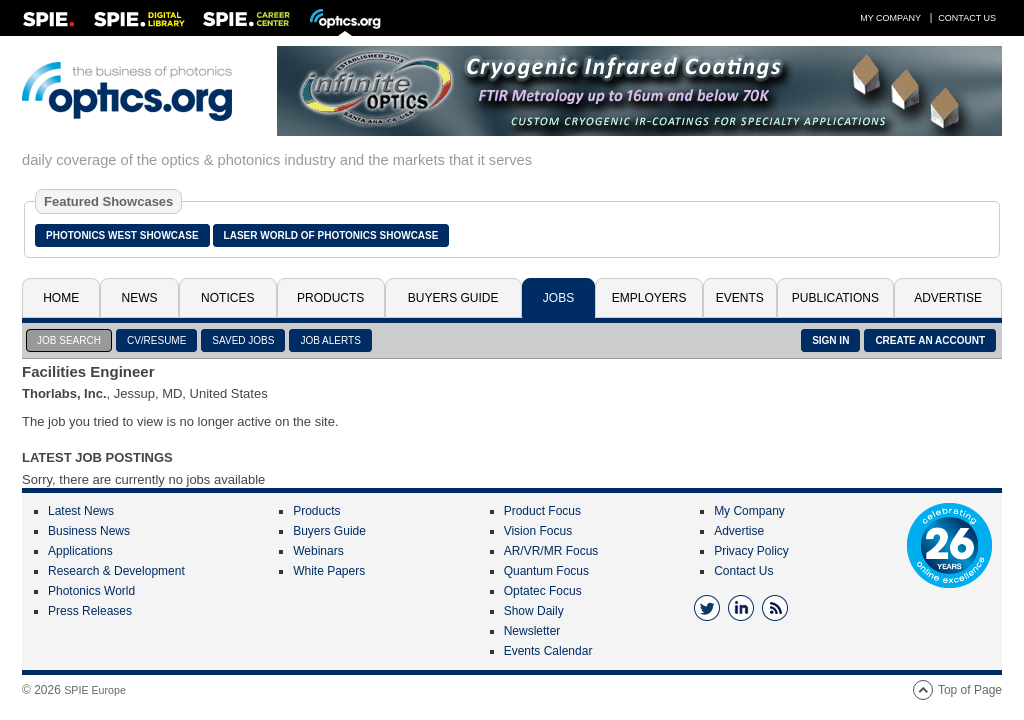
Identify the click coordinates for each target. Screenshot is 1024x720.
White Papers (329, 571)
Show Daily (534, 611)
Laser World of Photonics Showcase (331, 235)
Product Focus (542, 511)
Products (330, 298)
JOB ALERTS (330, 340)
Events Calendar (548, 651)
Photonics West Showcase (122, 235)
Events (740, 298)
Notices (227, 298)
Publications (835, 298)
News (140, 298)
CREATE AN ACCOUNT (930, 340)
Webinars (318, 551)
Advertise (948, 298)
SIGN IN (830, 340)
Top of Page (970, 690)
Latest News (81, 511)
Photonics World (91, 591)
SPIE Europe (95, 690)
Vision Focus (538, 531)
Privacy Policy (751, 551)
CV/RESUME (156, 340)
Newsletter (532, 631)
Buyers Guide (453, 298)
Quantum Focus (546, 571)
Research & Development (116, 571)
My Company (890, 18)
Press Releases (90, 611)
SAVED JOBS (243, 340)
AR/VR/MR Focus (551, 551)
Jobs (558, 298)
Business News (89, 531)
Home (61, 298)
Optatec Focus (543, 591)
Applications (80, 551)
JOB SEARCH (69, 340)
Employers (649, 298)
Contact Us (967, 18)
